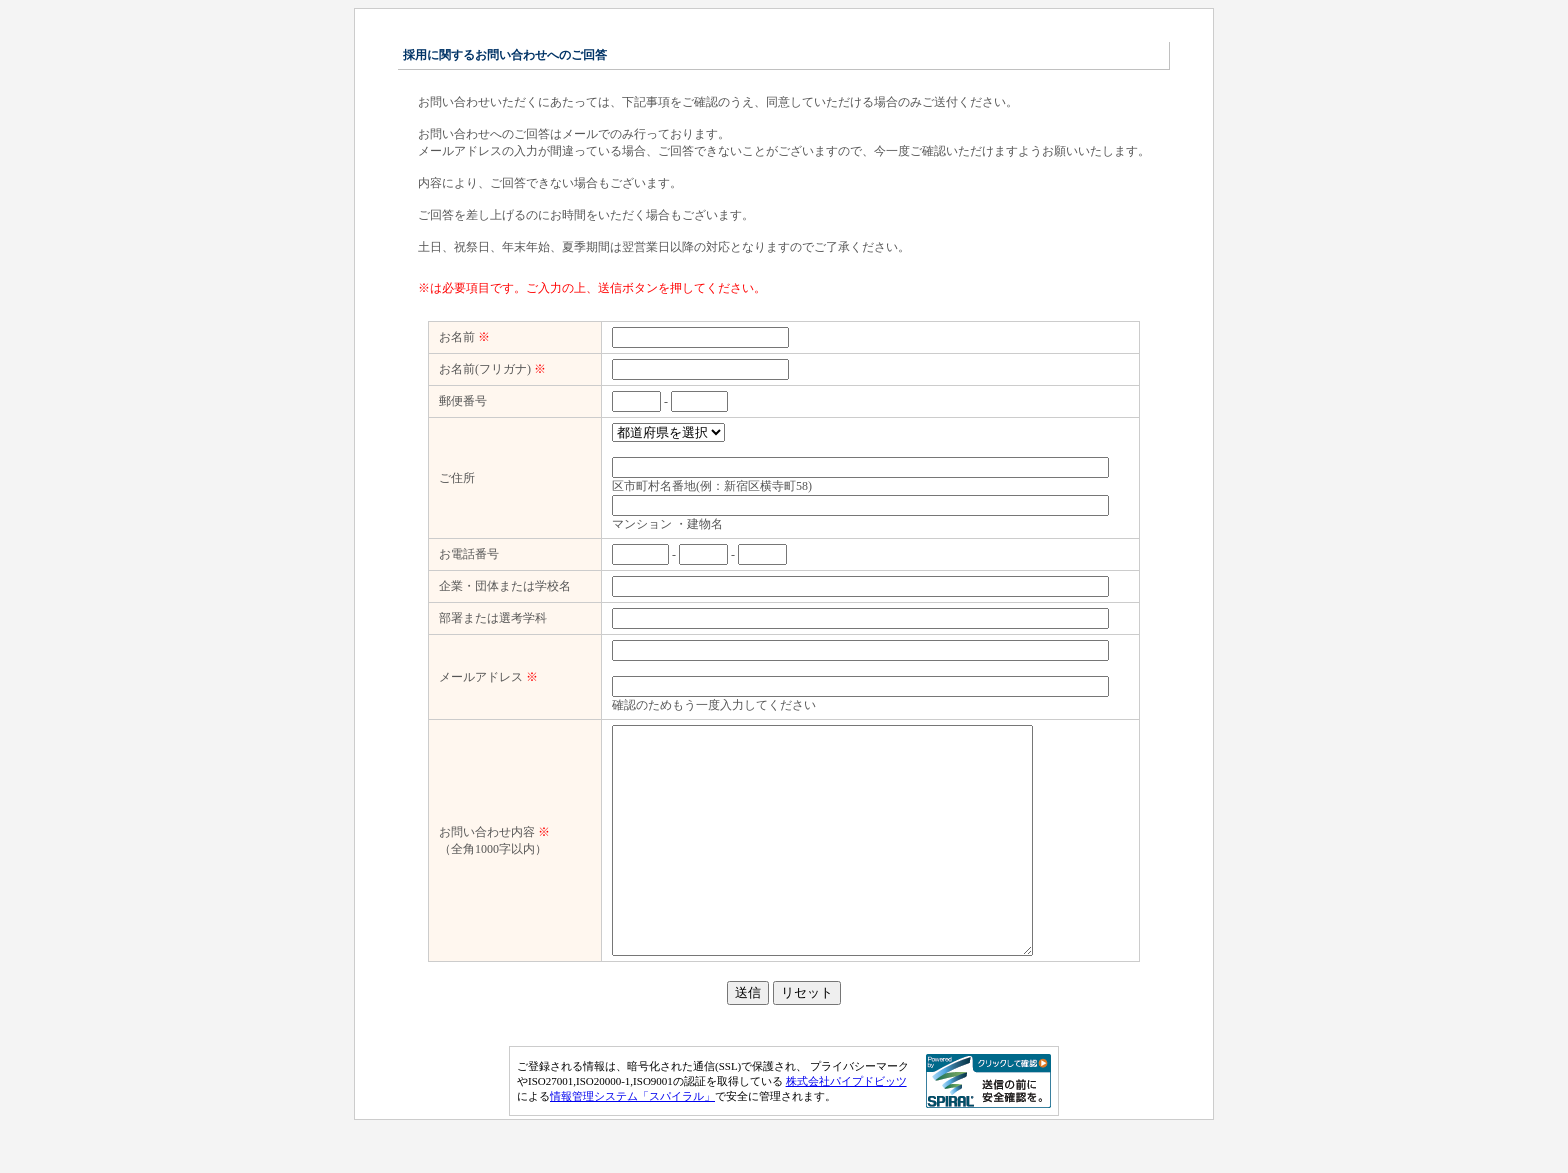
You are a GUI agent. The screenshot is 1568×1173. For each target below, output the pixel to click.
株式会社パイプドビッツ (846, 1126)
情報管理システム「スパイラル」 (632, 1141)
